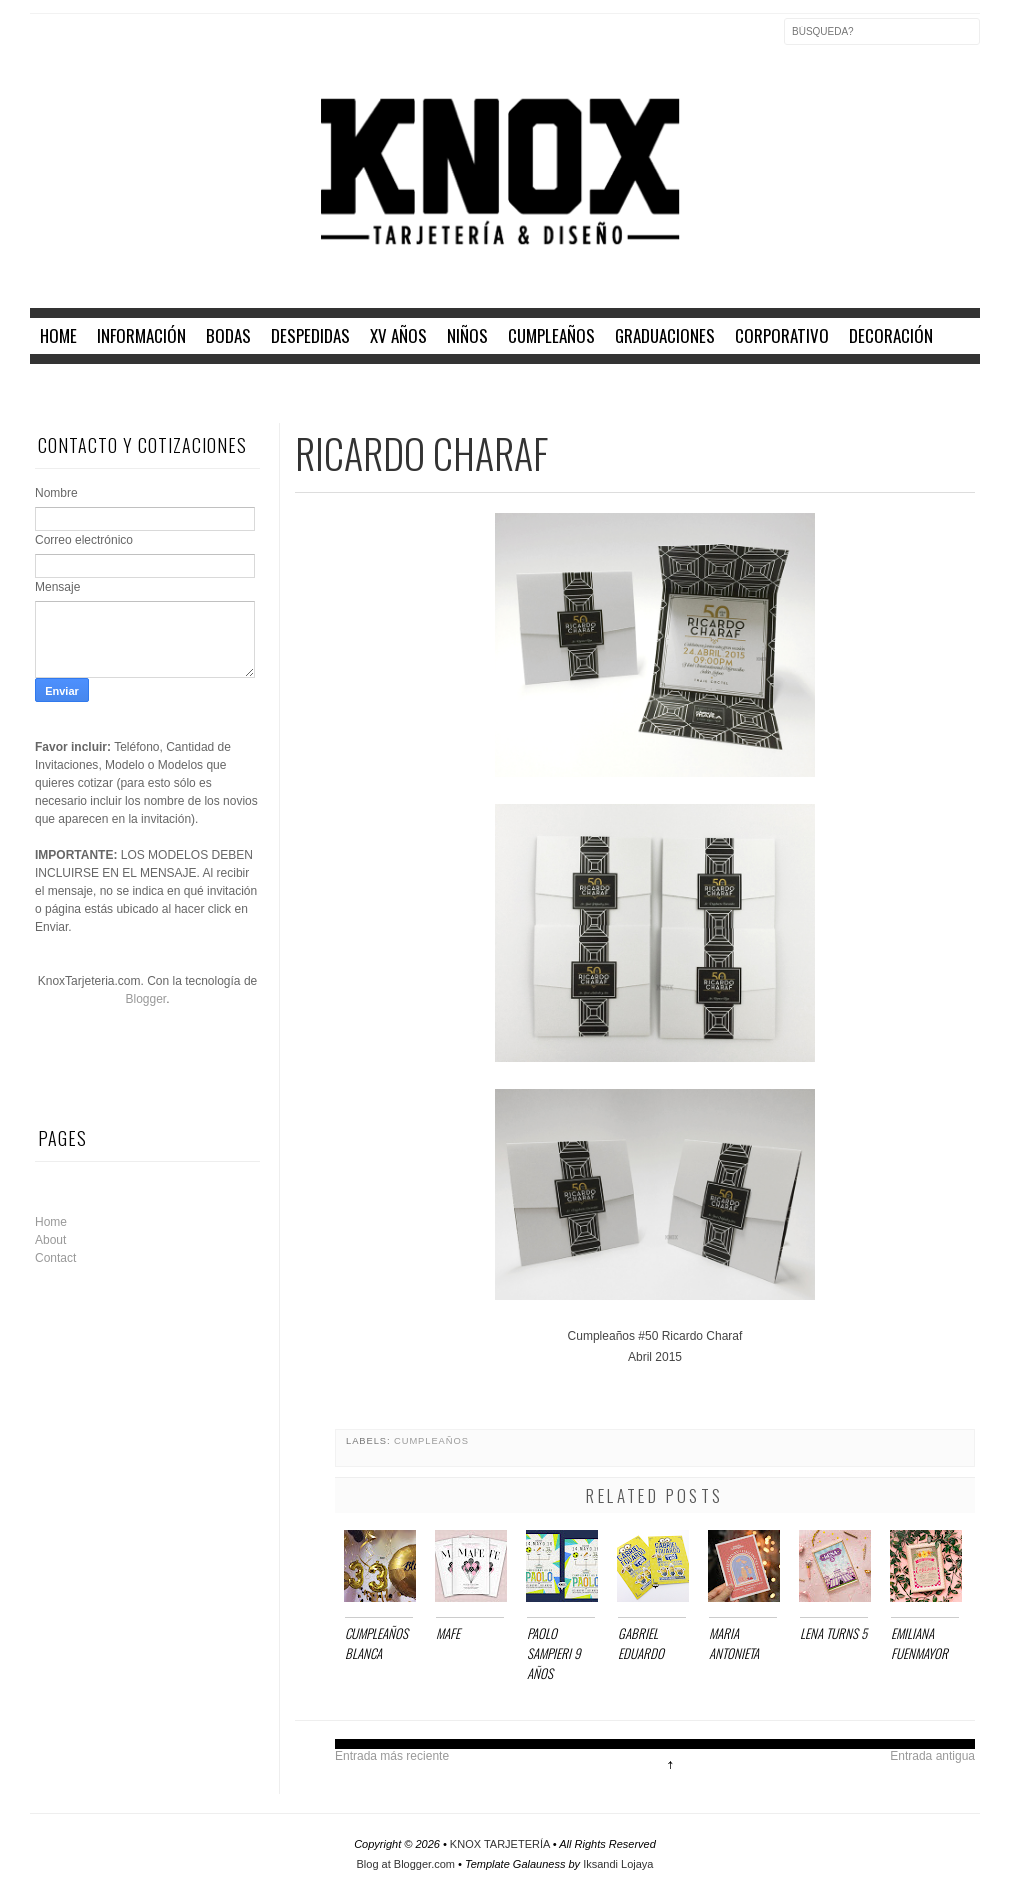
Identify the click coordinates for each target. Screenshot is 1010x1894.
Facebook (46, 44)
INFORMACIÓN (141, 335)
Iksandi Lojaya (618, 1864)
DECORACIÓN (891, 335)
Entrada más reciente (392, 1756)
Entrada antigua (932, 1756)
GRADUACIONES (665, 335)
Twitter (88, 44)
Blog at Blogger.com (408, 1864)
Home (51, 1222)
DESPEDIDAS (310, 335)
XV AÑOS (398, 335)
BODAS (228, 335)
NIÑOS (467, 335)
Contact (55, 1258)
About (50, 1240)
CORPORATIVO (782, 335)
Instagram (130, 44)
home (58, 335)
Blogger (145, 999)
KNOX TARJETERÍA (501, 1844)
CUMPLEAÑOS (551, 335)
